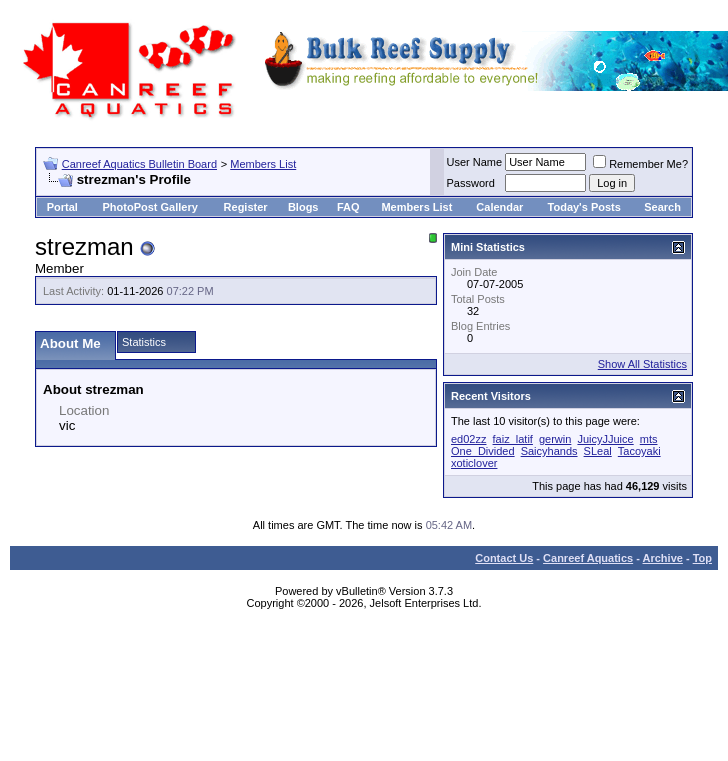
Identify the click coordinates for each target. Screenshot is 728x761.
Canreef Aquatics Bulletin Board (139, 164)
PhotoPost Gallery (149, 207)
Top (702, 558)
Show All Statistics (642, 364)
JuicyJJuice (605, 439)
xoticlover (474, 463)
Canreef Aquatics (588, 558)
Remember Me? (640, 164)
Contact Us (504, 558)
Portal (62, 207)
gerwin (555, 439)
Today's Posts (584, 207)
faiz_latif (513, 439)
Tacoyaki (639, 451)
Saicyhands (549, 451)
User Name (475, 162)
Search (662, 207)
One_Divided (483, 451)
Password (471, 183)
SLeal (598, 451)
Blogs (303, 207)
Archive (663, 558)
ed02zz (468, 439)
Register (246, 207)
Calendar (499, 207)
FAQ (348, 207)
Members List (263, 164)
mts (649, 439)
